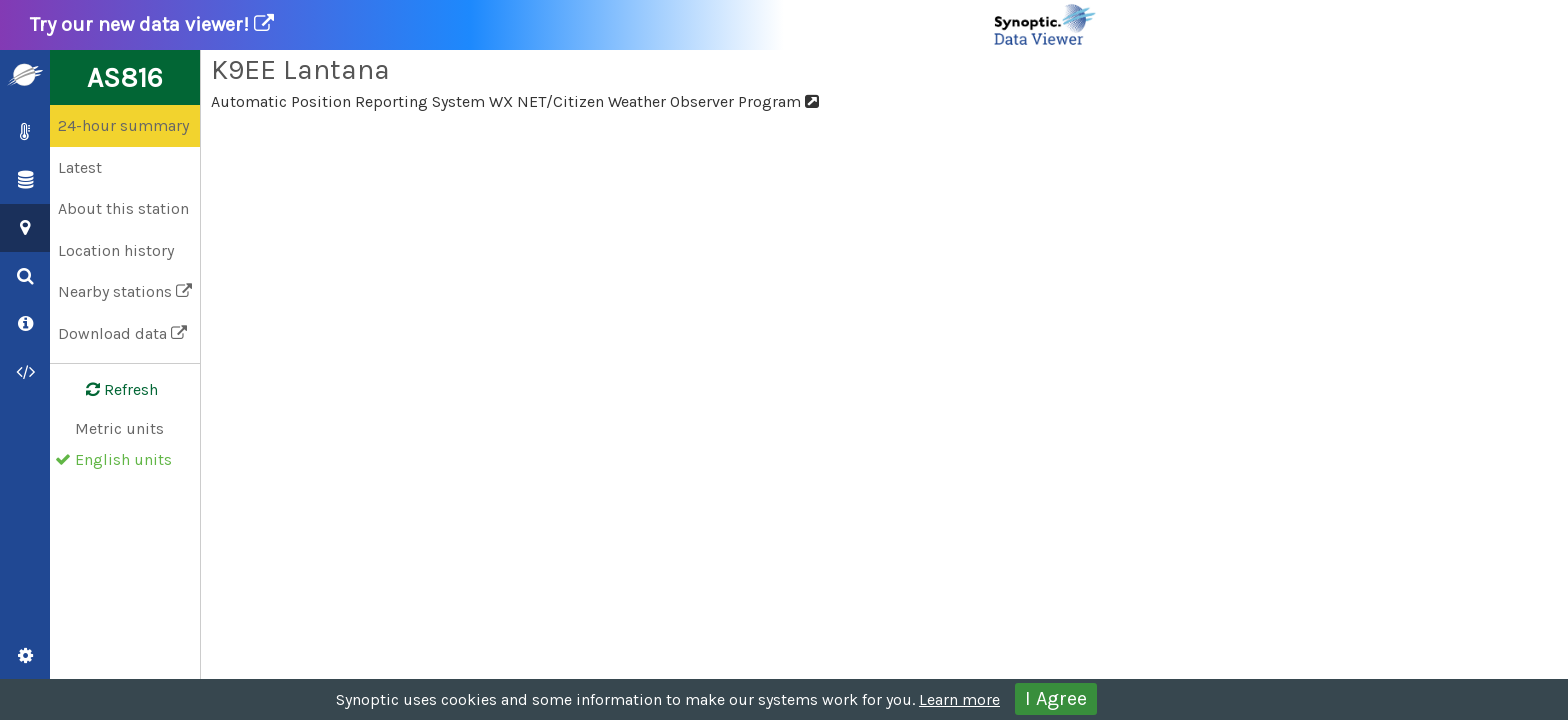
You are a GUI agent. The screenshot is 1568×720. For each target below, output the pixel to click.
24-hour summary (123, 125)
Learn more (959, 699)
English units (123, 459)
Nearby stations (125, 291)
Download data (122, 333)
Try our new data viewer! (564, 25)
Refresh (110, 390)
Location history (116, 250)
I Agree (1056, 698)
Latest (80, 167)
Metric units (119, 428)
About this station (123, 208)
